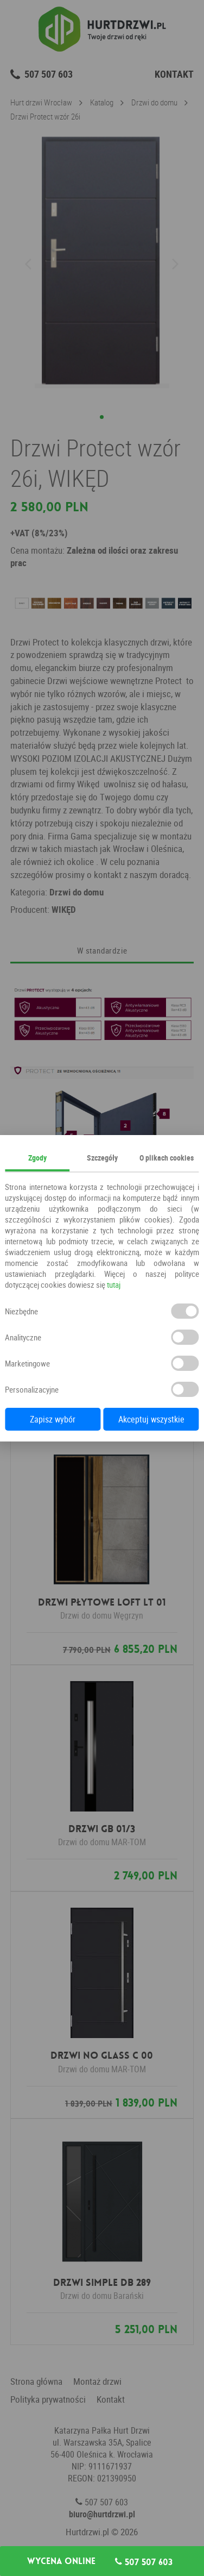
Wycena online (61, 2561)
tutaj (113, 1284)
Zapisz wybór (52, 1419)
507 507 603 (144, 2562)
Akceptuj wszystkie (151, 1419)
